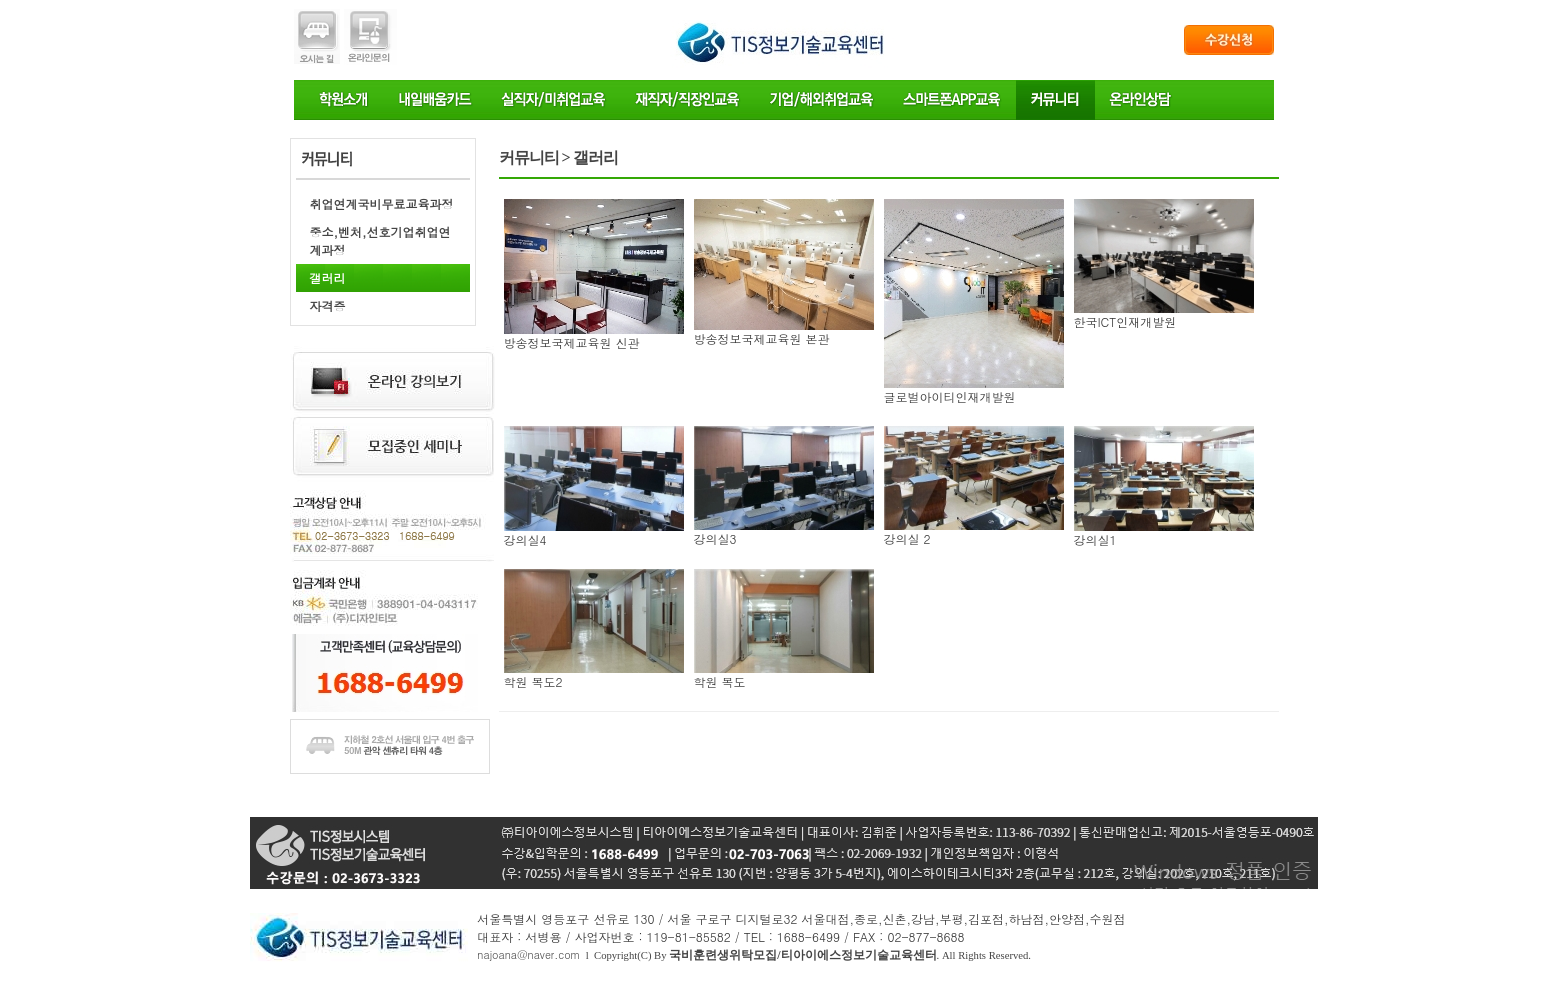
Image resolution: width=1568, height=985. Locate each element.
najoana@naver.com (528, 954)
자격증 (328, 305)
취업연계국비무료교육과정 (382, 203)
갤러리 (328, 277)
